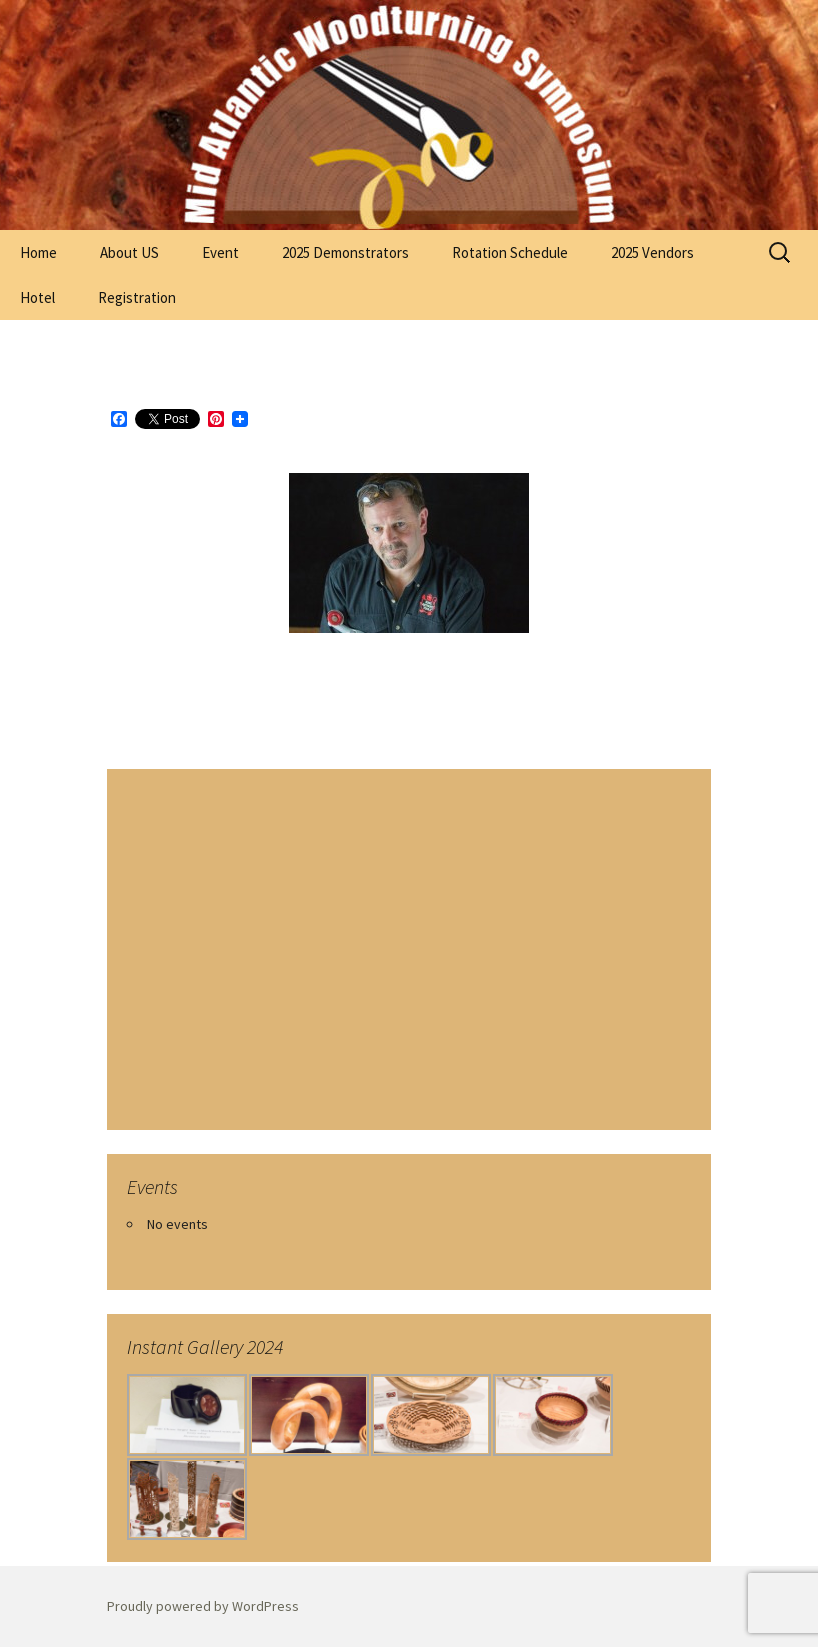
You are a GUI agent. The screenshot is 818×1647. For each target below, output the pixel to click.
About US (129, 252)
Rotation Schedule (510, 252)
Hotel (37, 297)
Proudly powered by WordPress (203, 1606)
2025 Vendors (652, 252)
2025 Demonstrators (345, 252)
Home (38, 252)
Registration (137, 297)
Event (220, 252)
